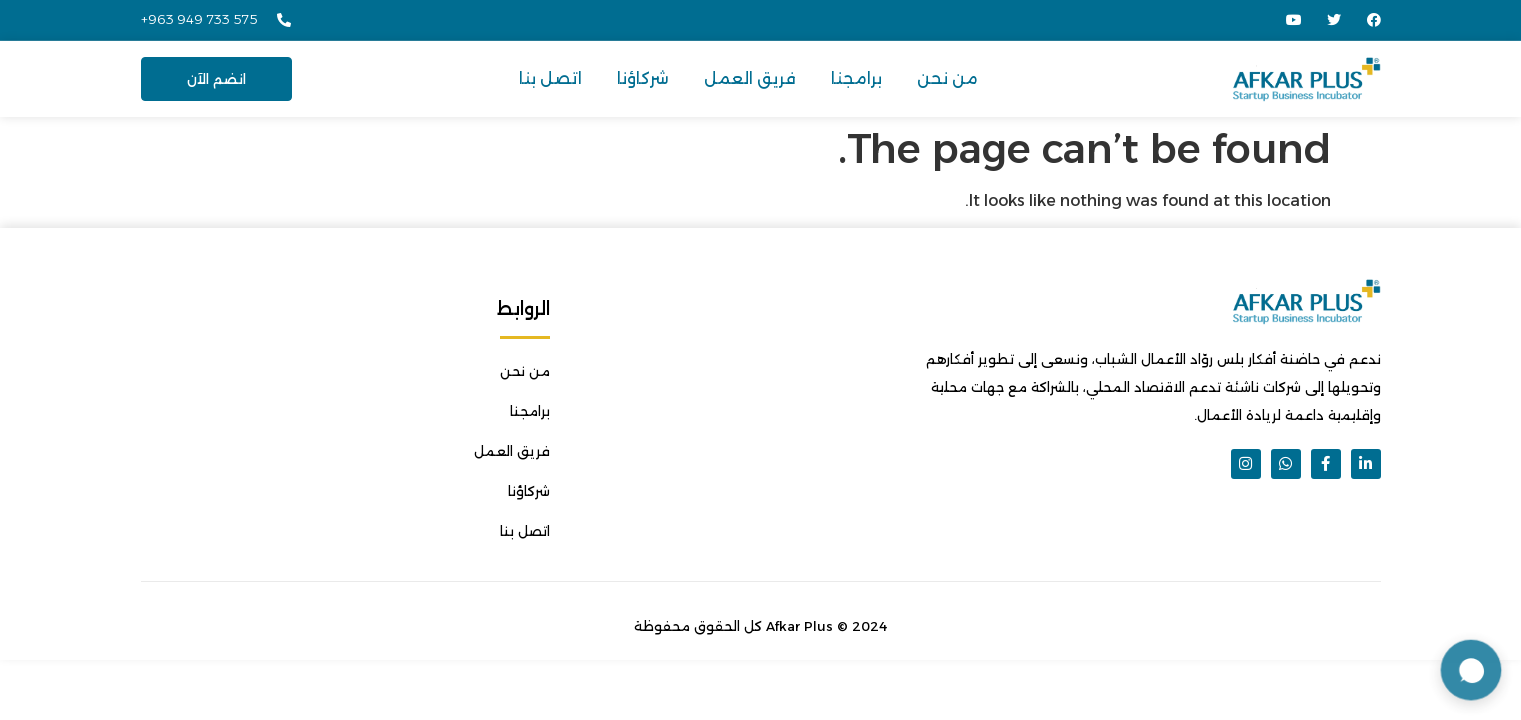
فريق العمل (750, 78)
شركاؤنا (643, 78)
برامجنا (856, 78)
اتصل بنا (550, 78)
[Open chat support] (1471, 670)
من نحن (947, 78)
